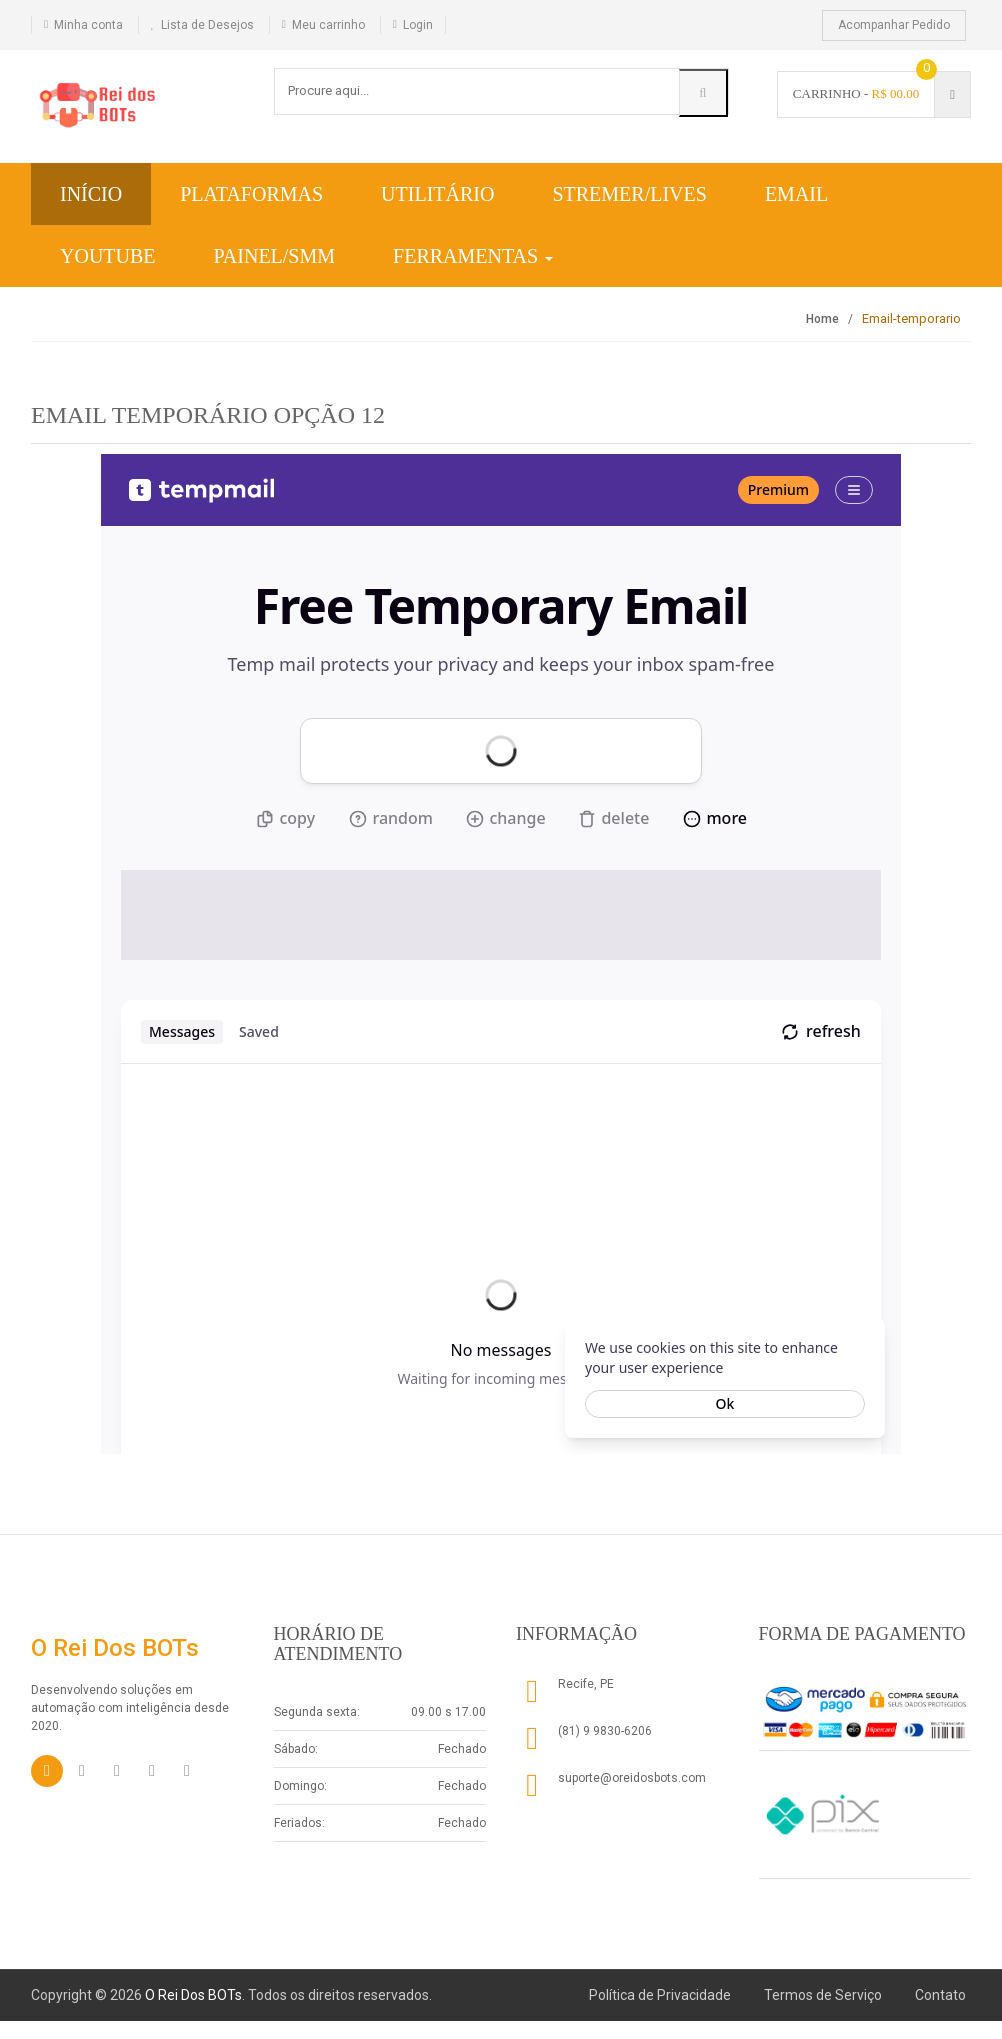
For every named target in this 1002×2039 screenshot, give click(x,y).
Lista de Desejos (207, 25)
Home (822, 319)
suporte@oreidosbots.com (632, 1778)
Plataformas (251, 194)
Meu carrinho (328, 25)
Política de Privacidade (660, 1995)
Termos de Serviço (823, 1995)
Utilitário (437, 194)
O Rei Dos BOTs (193, 1995)
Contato (940, 1995)
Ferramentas (473, 256)
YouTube (108, 256)
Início (91, 194)
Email (796, 194)
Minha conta (88, 25)
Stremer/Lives (629, 194)
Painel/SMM (275, 256)
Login (418, 25)
